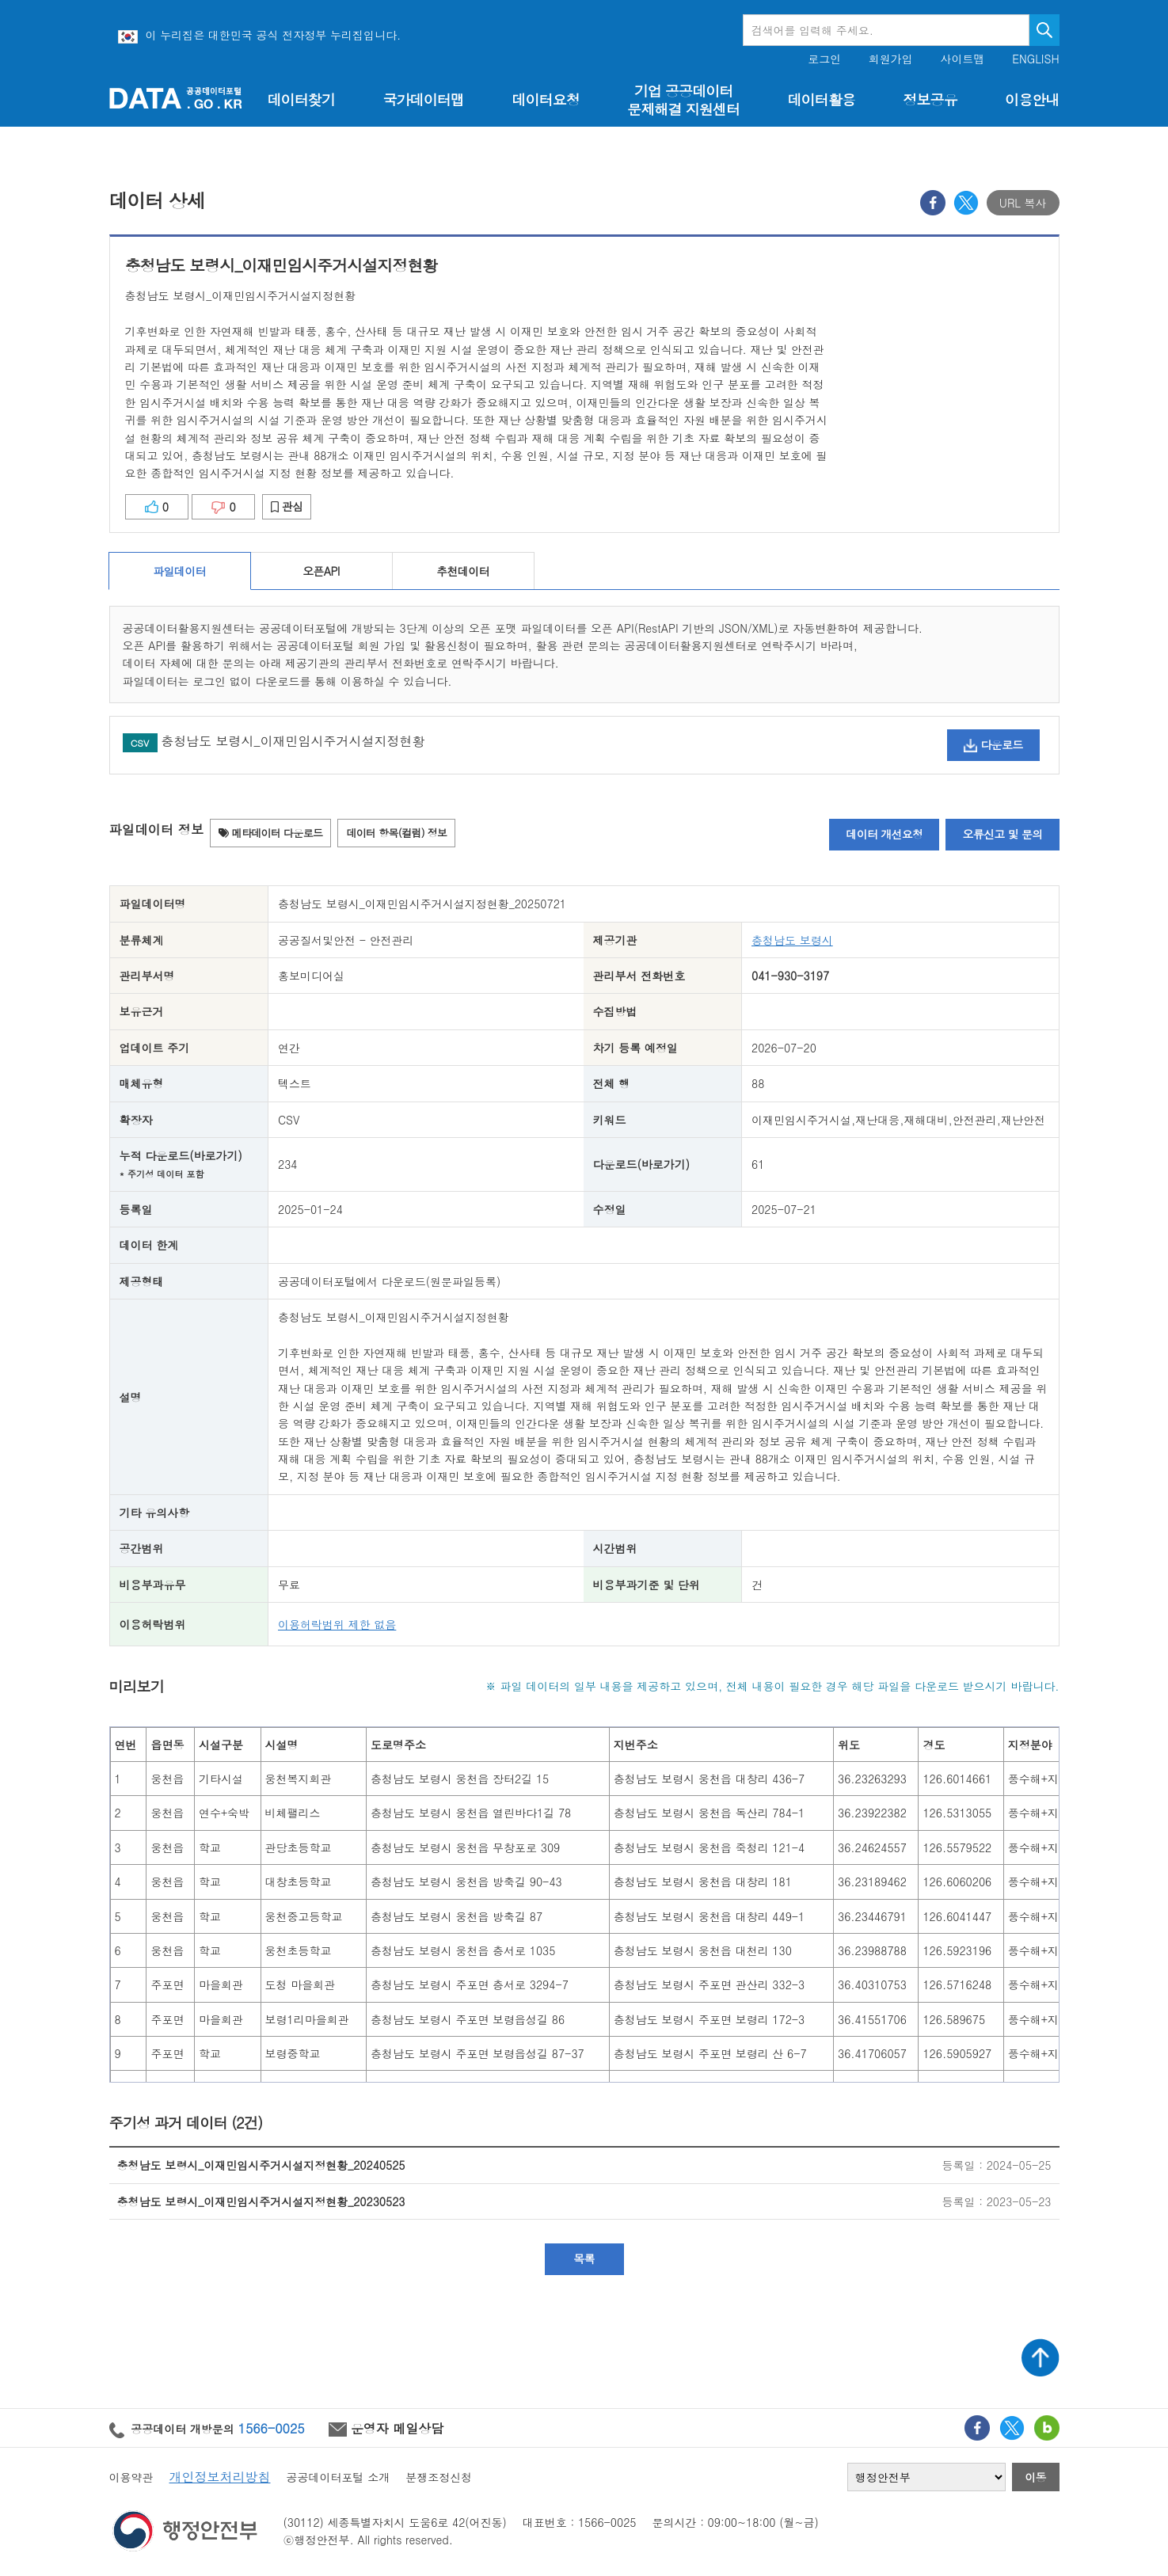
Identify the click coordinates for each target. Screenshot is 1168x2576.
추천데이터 (462, 571)
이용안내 (1032, 99)
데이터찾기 (301, 99)
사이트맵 (963, 59)
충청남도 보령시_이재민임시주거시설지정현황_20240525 (261, 2165)
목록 (584, 2258)
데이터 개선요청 (884, 834)
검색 (1044, 30)
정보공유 (930, 99)
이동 (1035, 2477)
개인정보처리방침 (220, 2477)
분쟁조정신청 (438, 2477)
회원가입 (891, 59)
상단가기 (1041, 2357)
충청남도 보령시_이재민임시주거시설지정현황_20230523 (261, 2201)
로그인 (824, 59)
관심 (287, 506)
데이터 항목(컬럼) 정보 (396, 832)
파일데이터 (179, 571)
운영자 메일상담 (386, 2428)
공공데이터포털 (175, 97)
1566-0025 (271, 2428)
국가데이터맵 (423, 99)
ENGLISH (1035, 59)
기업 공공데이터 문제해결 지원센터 (683, 100)
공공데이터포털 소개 (338, 2477)
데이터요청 (545, 99)
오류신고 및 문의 (1002, 834)
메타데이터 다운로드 (270, 832)
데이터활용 (820, 99)
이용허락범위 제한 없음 (337, 1624)
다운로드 (993, 744)
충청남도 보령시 (792, 940)
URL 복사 (1023, 203)
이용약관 (131, 2477)
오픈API (320, 571)
